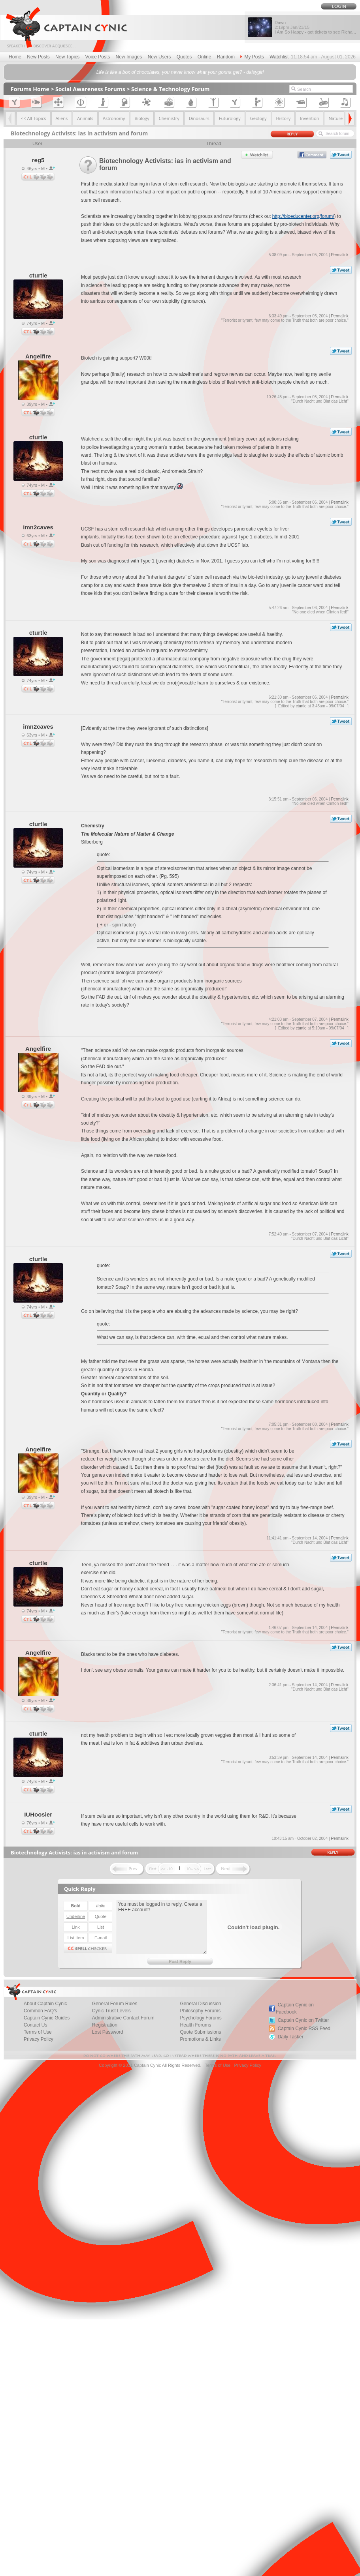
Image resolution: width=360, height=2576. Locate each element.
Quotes (184, 57)
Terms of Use (217, 2065)
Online (204, 57)
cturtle (301, 706)
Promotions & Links (200, 2039)
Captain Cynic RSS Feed (304, 2028)
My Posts (252, 57)
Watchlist (279, 57)
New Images (129, 57)
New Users (159, 57)
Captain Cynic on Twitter (303, 2020)
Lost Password (107, 2032)
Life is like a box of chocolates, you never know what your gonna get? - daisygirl (180, 72)
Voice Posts (97, 57)
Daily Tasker (290, 2037)
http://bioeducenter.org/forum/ (303, 216)
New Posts (38, 57)
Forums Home (30, 89)
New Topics (67, 57)
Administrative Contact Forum (123, 2018)
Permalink (339, 255)
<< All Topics (33, 118)
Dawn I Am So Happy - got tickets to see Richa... (315, 27)
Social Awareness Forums (90, 89)
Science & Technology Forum (170, 89)
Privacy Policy (38, 2039)
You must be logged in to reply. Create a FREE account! (162, 1927)
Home (15, 57)
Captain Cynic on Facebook (295, 2008)
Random (226, 57)
